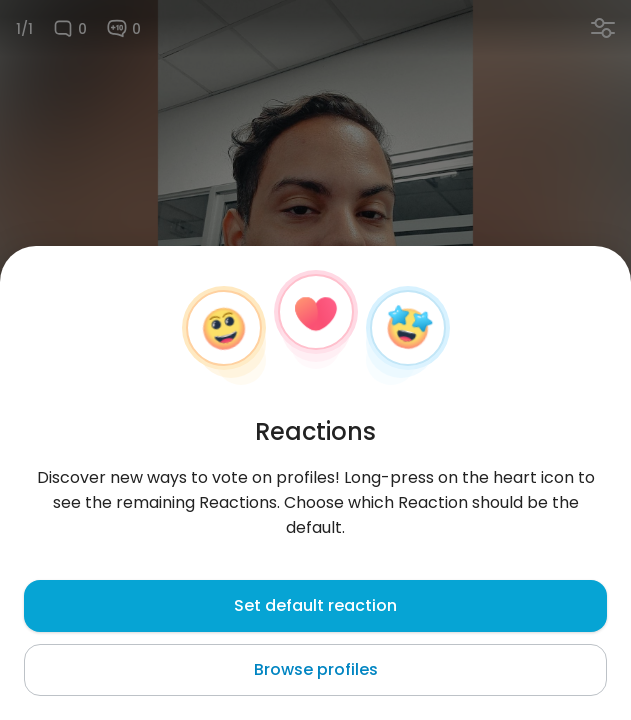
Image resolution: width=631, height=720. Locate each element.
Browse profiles (316, 669)
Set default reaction (315, 605)
